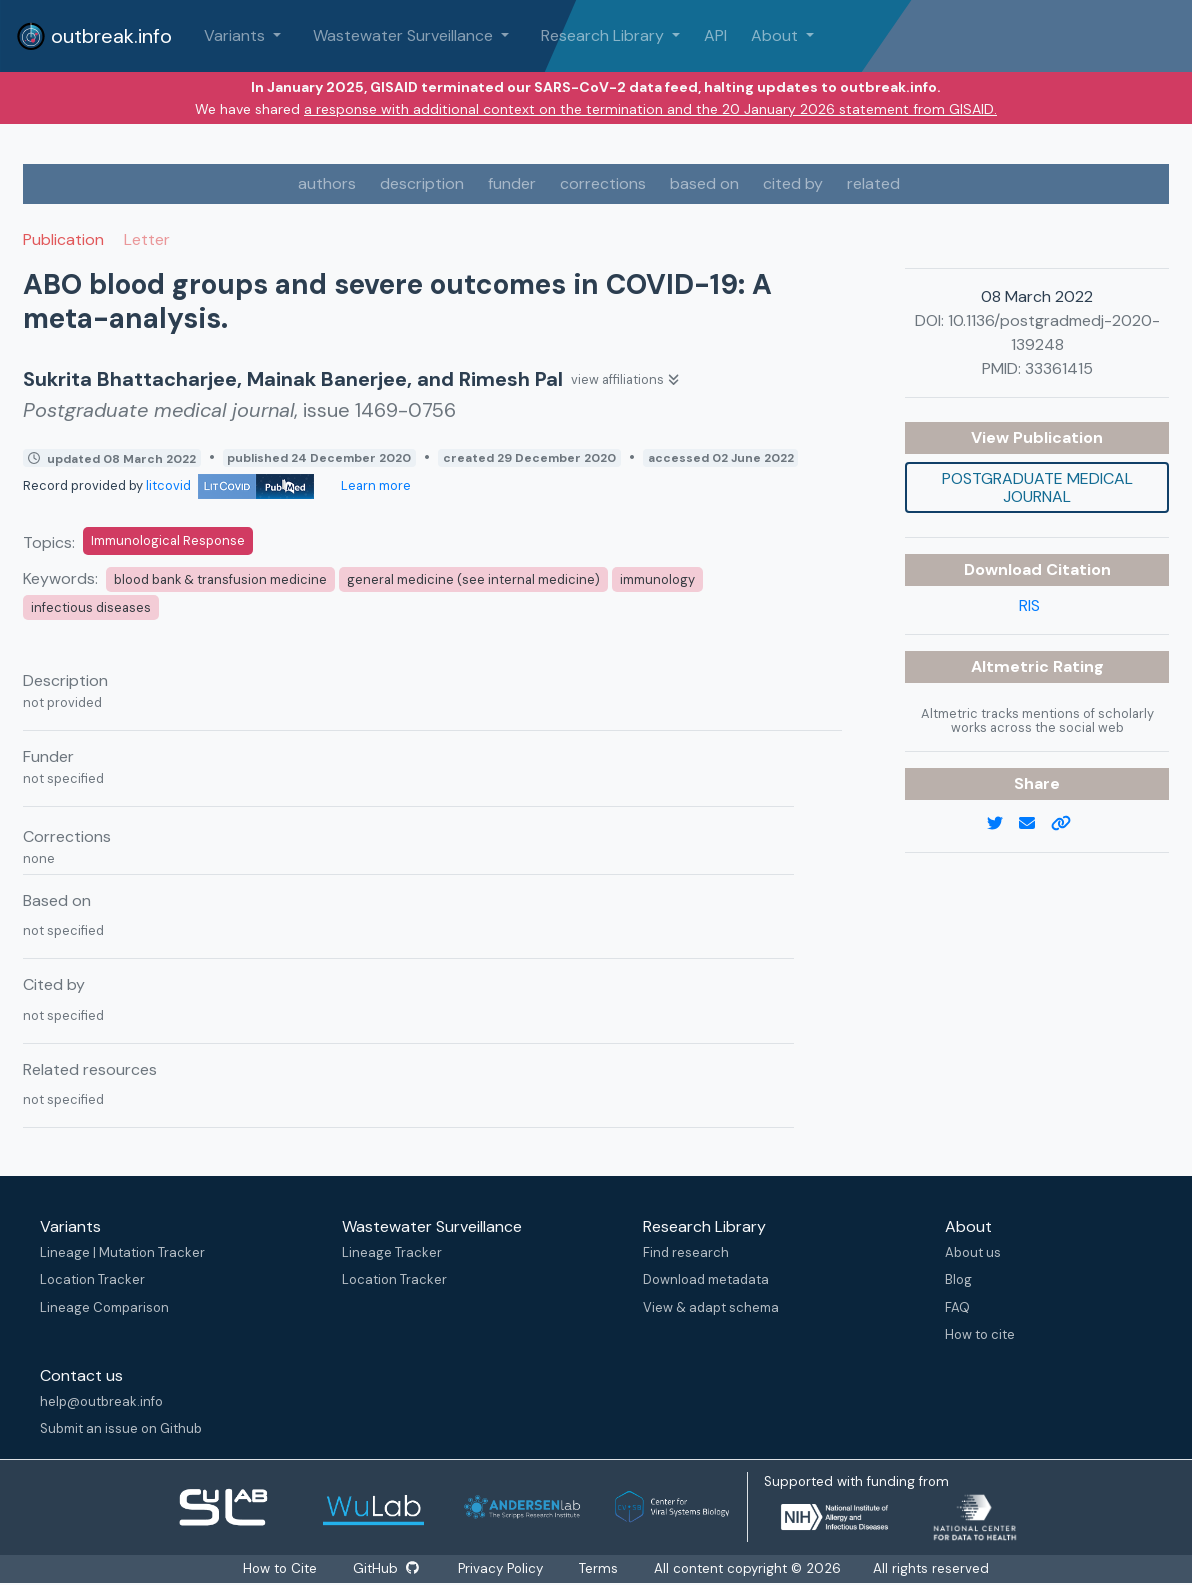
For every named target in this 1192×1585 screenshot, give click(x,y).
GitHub (386, 1568)
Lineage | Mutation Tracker (122, 1252)
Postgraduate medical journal (1037, 487)
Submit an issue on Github (121, 1428)
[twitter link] (1003, 824)
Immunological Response (168, 540)
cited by (793, 183)
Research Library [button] (604, 35)
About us (973, 1252)
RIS (1029, 605)
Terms (599, 1568)
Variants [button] (236, 35)
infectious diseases (91, 607)
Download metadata (706, 1279)
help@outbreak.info (101, 1401)
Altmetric (1012, 666)
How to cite (980, 1334)
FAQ (957, 1307)
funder (512, 183)
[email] (1035, 824)
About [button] (776, 35)
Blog (958, 1279)
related (873, 183)
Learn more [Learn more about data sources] (374, 485)
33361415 (1059, 368)
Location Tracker (92, 1279)
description (422, 183)
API (715, 35)
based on (704, 183)
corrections (603, 183)
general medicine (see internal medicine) (473, 579)
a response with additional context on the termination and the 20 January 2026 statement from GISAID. (650, 109)
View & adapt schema (711, 1307)
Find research (686, 1252)
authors (327, 183)
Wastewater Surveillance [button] (405, 35)
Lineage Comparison (104, 1307)
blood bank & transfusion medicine (220, 579)
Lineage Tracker (392, 1252)
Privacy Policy (501, 1568)
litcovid (230, 485)
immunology (657, 579)
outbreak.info (94, 36)
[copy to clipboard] (1069, 824)
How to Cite (281, 1568)
